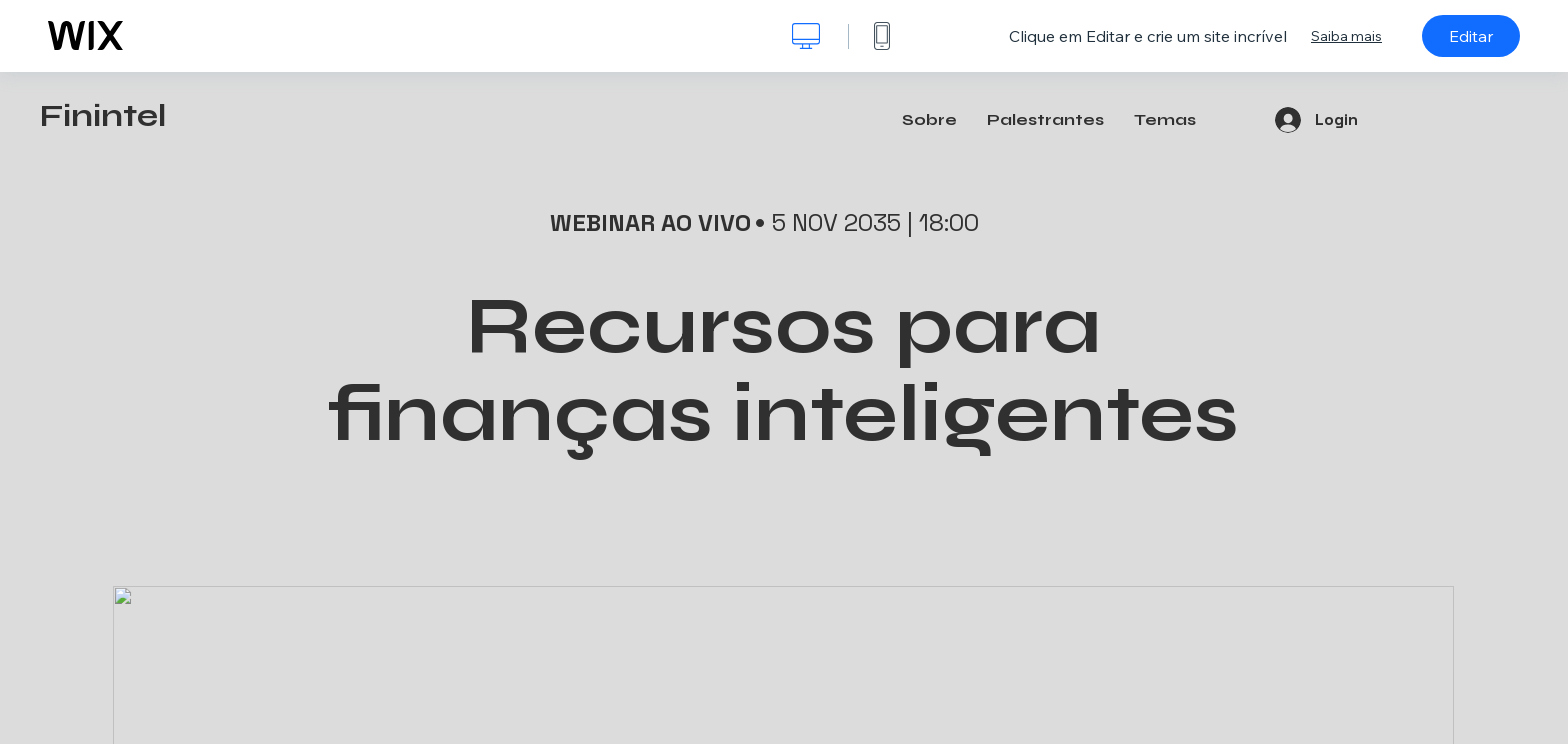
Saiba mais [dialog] (1346, 36)
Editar (1471, 36)
